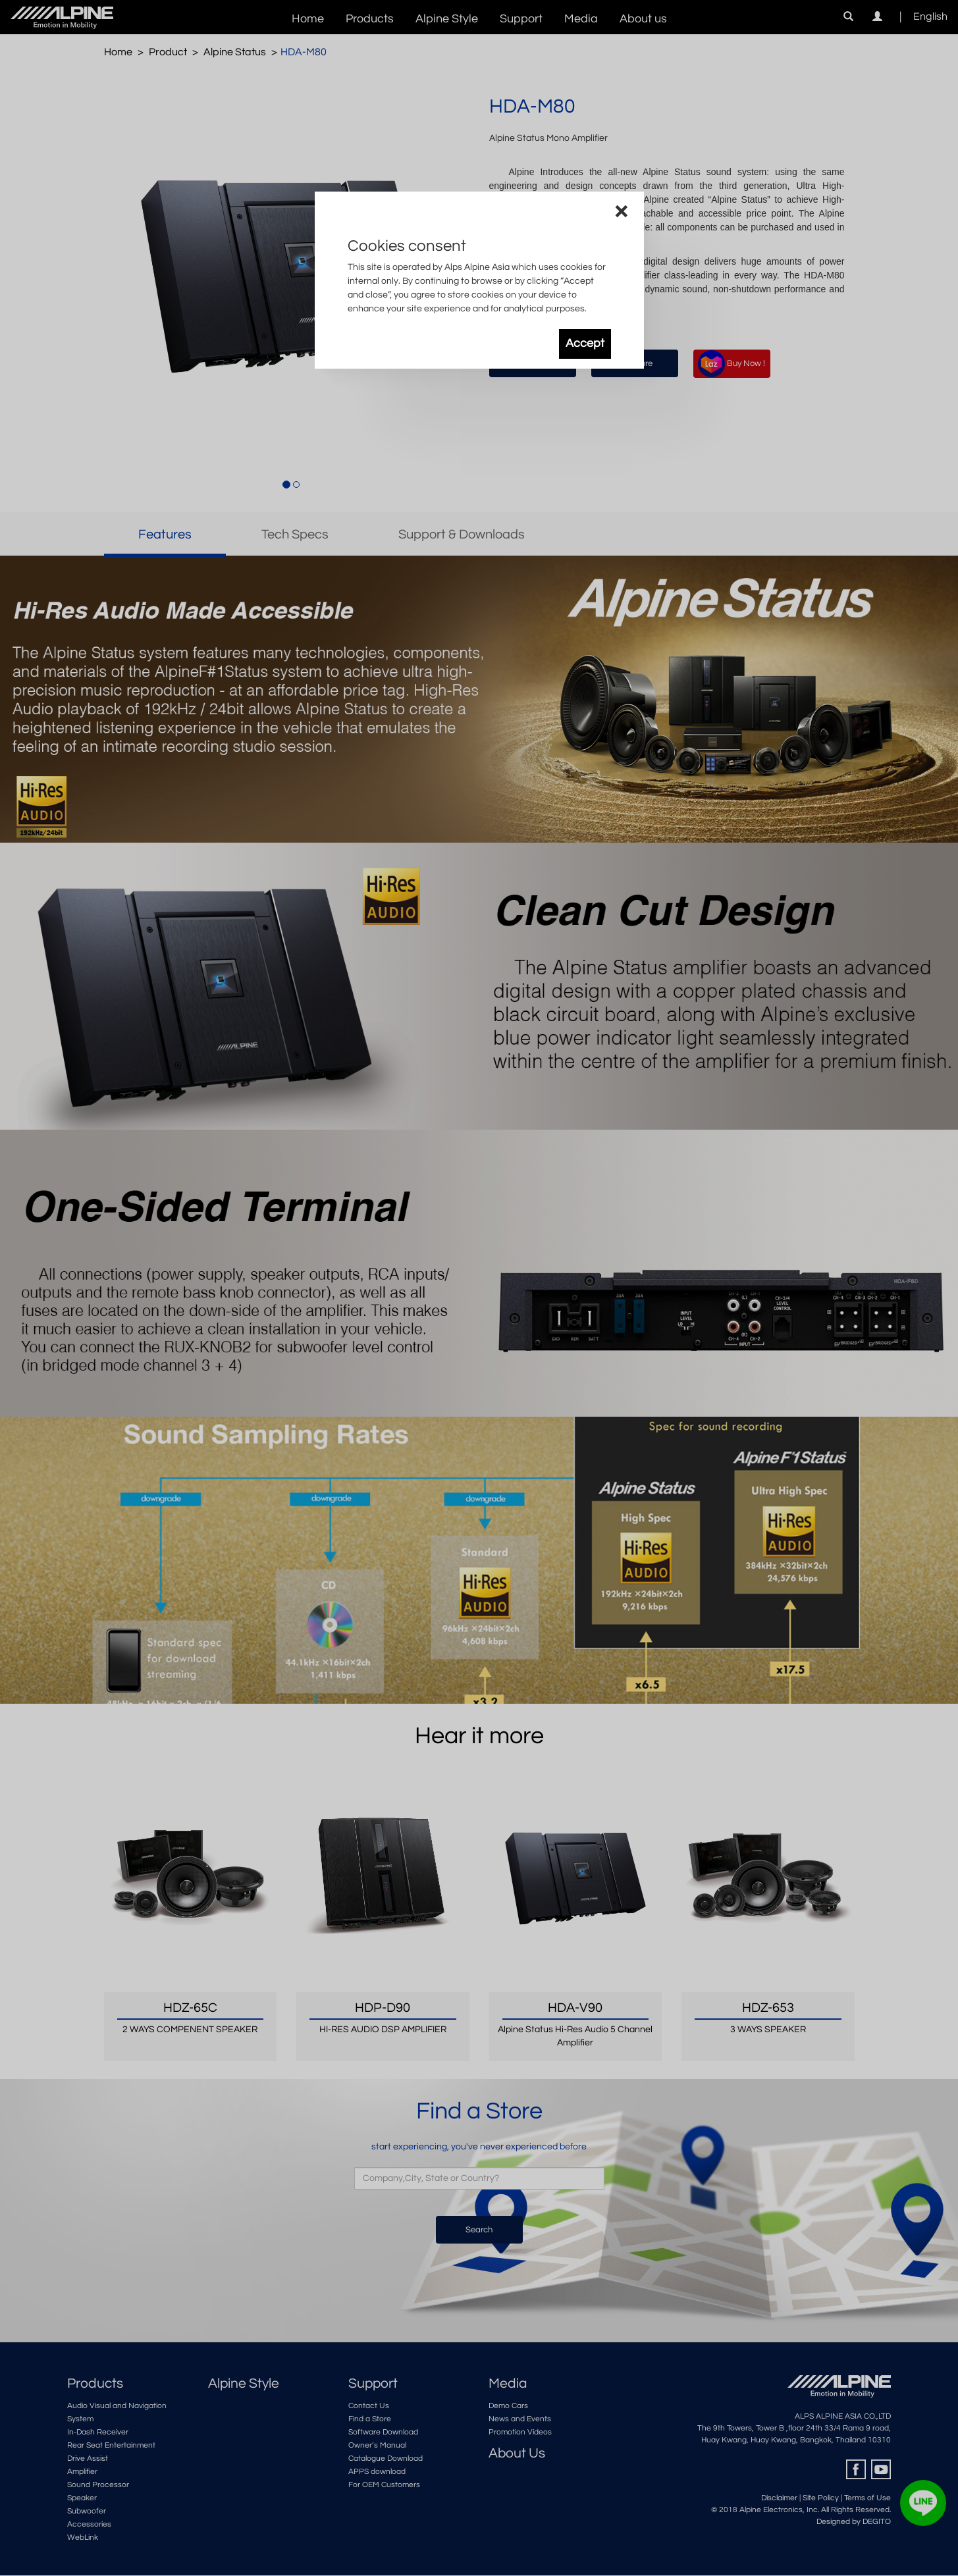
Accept (585, 344)
